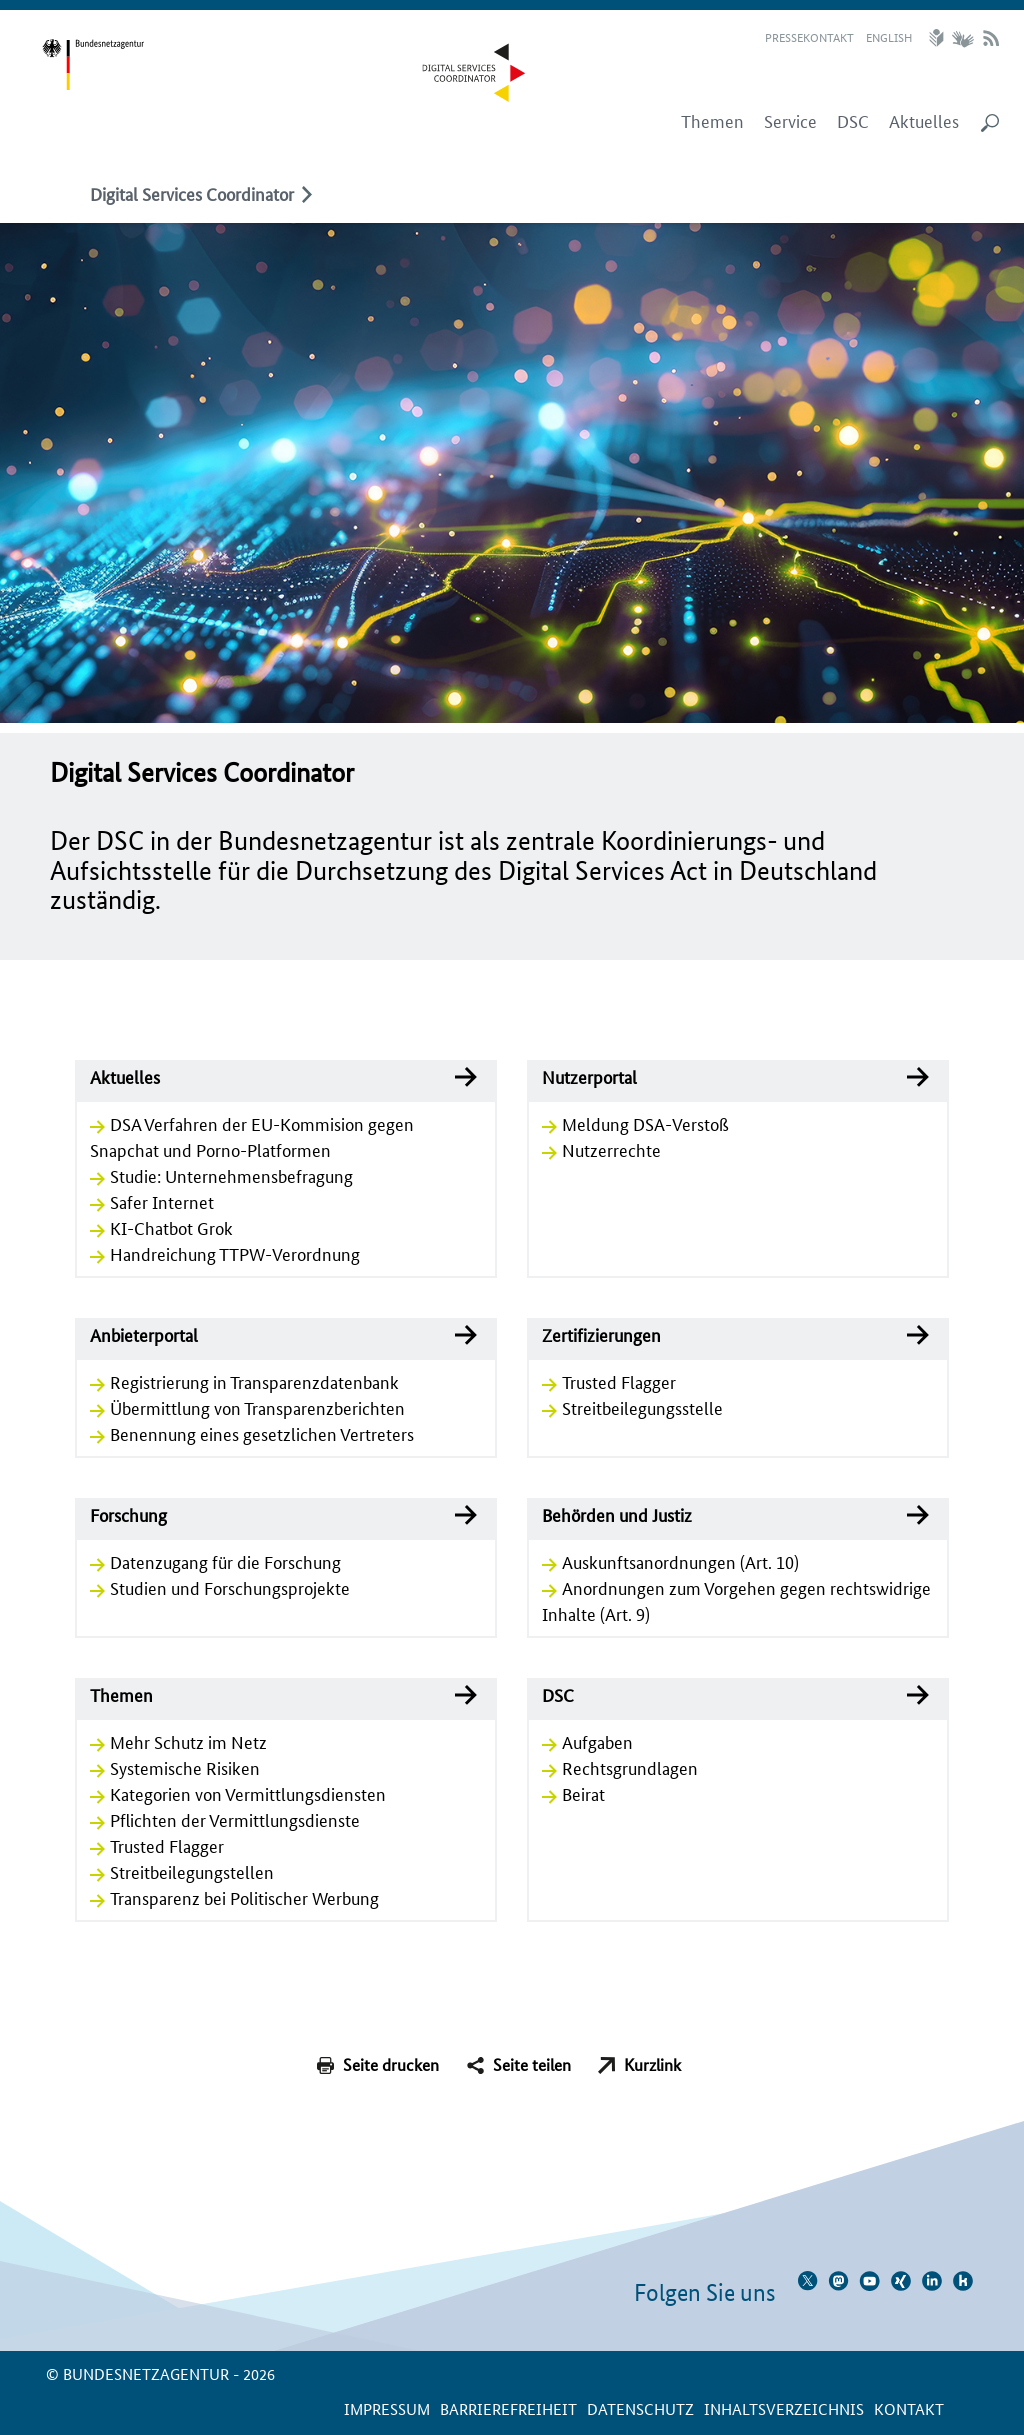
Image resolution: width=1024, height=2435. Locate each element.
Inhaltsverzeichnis (784, 2408)
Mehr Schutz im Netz (188, 1741)
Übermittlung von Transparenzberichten (257, 1407)
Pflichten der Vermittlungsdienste (235, 1819)
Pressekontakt (809, 36)
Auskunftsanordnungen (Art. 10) (680, 1561)
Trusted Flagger (619, 1381)
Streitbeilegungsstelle (642, 1407)
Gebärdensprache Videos (962, 38)
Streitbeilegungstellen (192, 1871)
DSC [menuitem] (853, 121)
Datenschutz (640, 2408)
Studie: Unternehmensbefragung (231, 1175)
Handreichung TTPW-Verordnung (235, 1253)
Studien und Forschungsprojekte (230, 1587)
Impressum (387, 2408)
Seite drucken (391, 2064)
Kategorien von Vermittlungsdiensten (248, 1793)
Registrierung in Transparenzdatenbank (254, 1381)
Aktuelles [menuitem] (924, 121)
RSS (991, 38)
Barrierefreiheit (508, 2408)
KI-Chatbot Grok (171, 1227)
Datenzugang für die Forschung (225, 1561)
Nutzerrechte (611, 1149)
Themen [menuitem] (712, 121)
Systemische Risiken (185, 1767)
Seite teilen (532, 2064)
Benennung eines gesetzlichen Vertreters (262, 1433)
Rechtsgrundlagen (630, 1767)
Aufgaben (597, 1741)
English (889, 36)
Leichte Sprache (939, 38)
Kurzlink (652, 2064)
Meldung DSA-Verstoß (645, 1123)
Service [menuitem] (790, 121)
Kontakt (909, 2408)
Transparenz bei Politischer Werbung (244, 1897)
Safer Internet (162, 1201)
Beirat (583, 1793)
